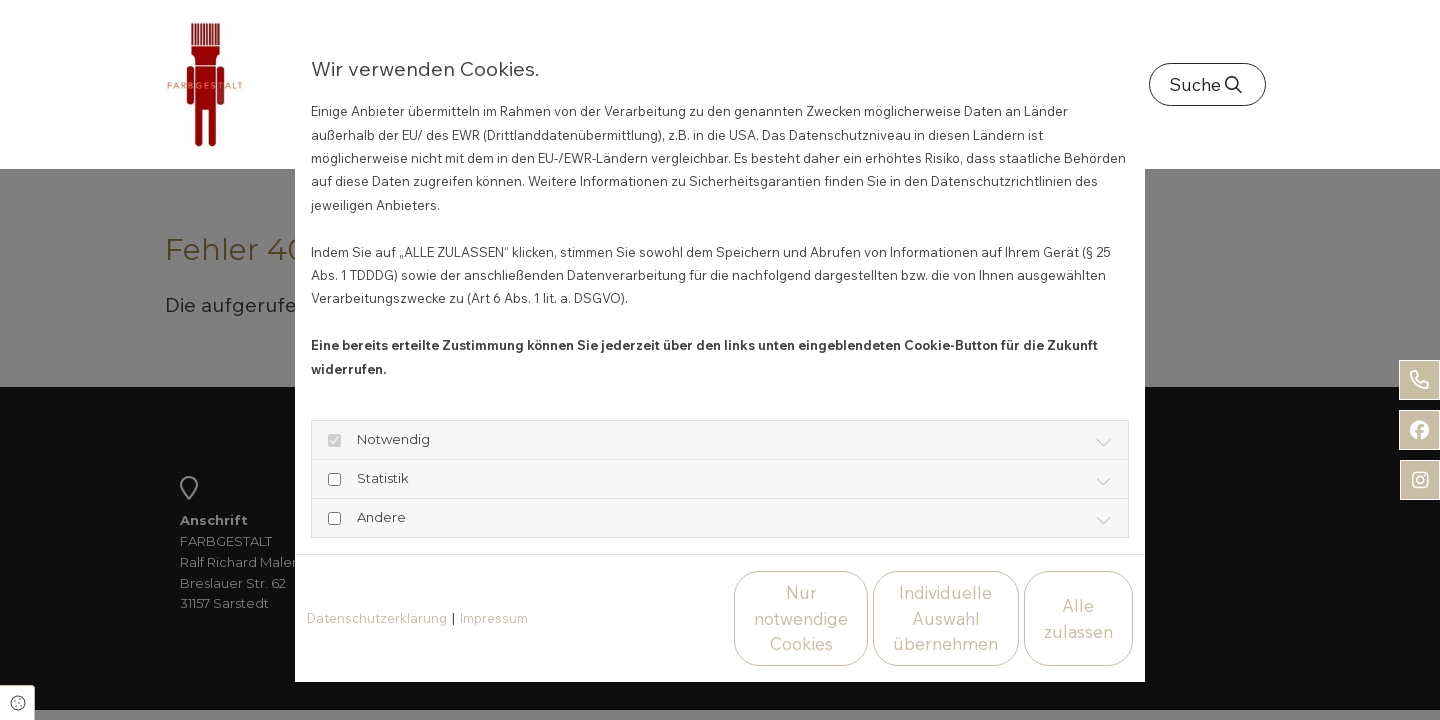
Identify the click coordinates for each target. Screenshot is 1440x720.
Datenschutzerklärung (377, 618)
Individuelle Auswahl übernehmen (850, 618)
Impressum (494, 618)
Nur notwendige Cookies (660, 618)
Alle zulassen (1040, 618)
